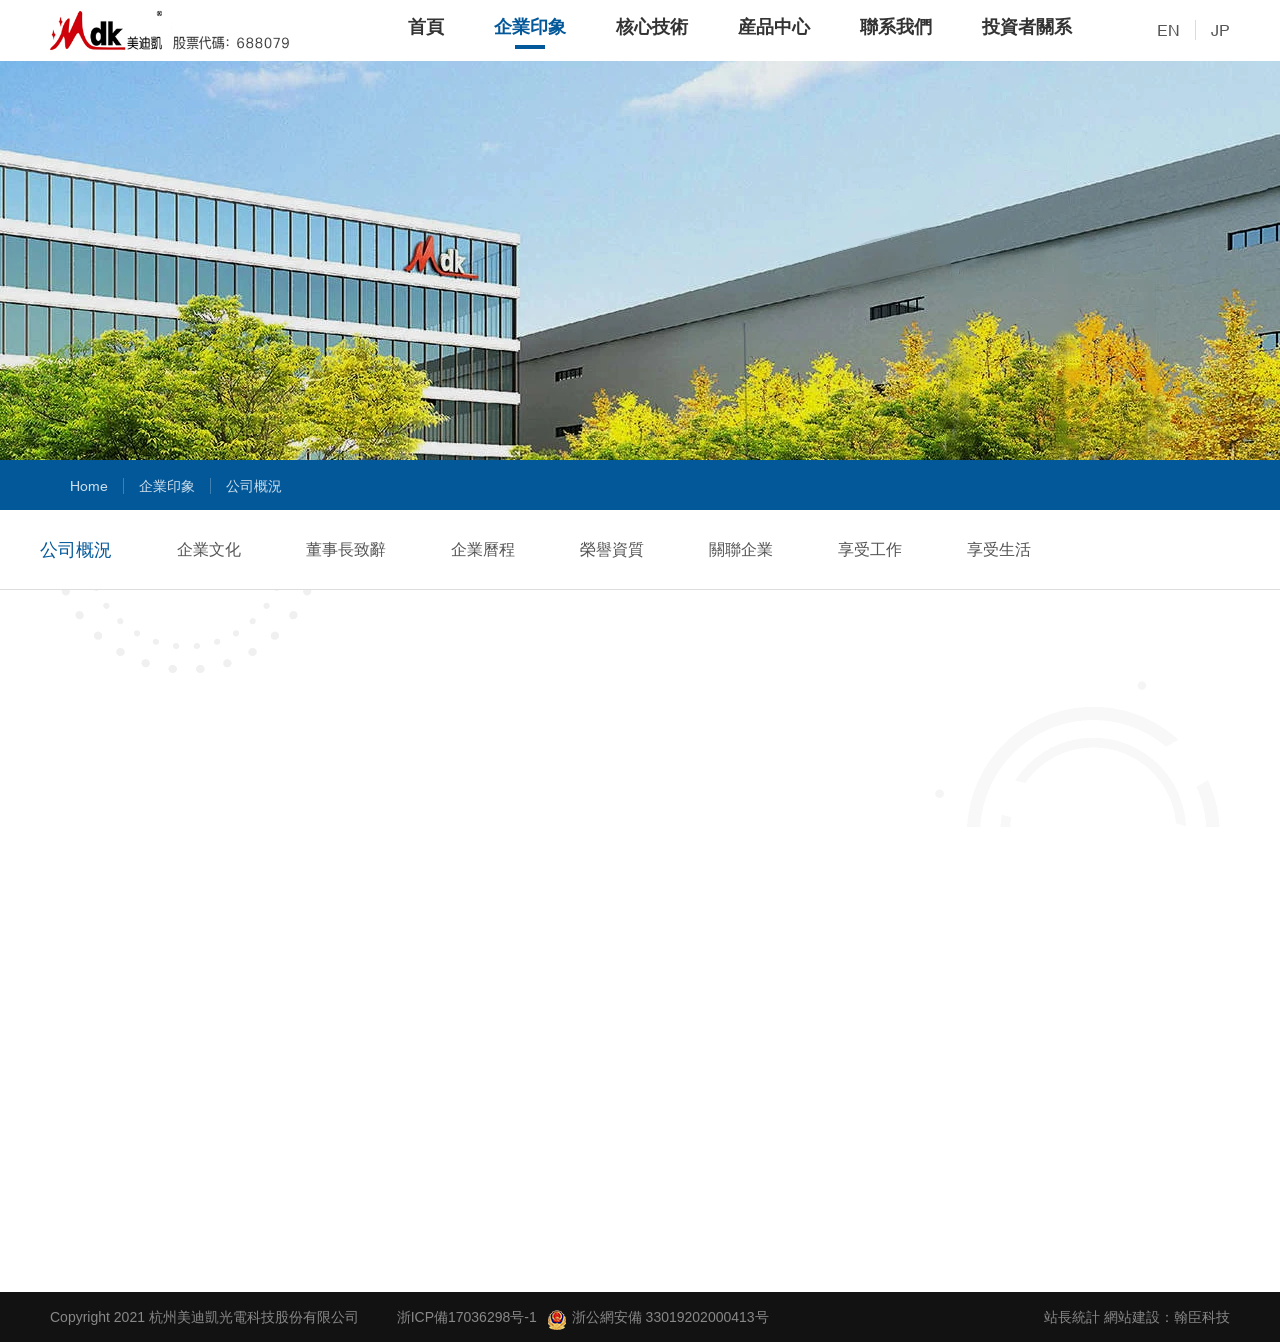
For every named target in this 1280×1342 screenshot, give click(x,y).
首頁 (426, 27)
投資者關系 (1027, 27)
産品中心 (774, 27)
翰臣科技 (1202, 1317)
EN (1168, 30)
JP (1220, 30)
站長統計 (1072, 1317)
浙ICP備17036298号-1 (467, 1317)
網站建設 (1132, 1317)
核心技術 (652, 27)
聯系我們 (896, 27)
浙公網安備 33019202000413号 (658, 1319)
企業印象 (530, 27)
